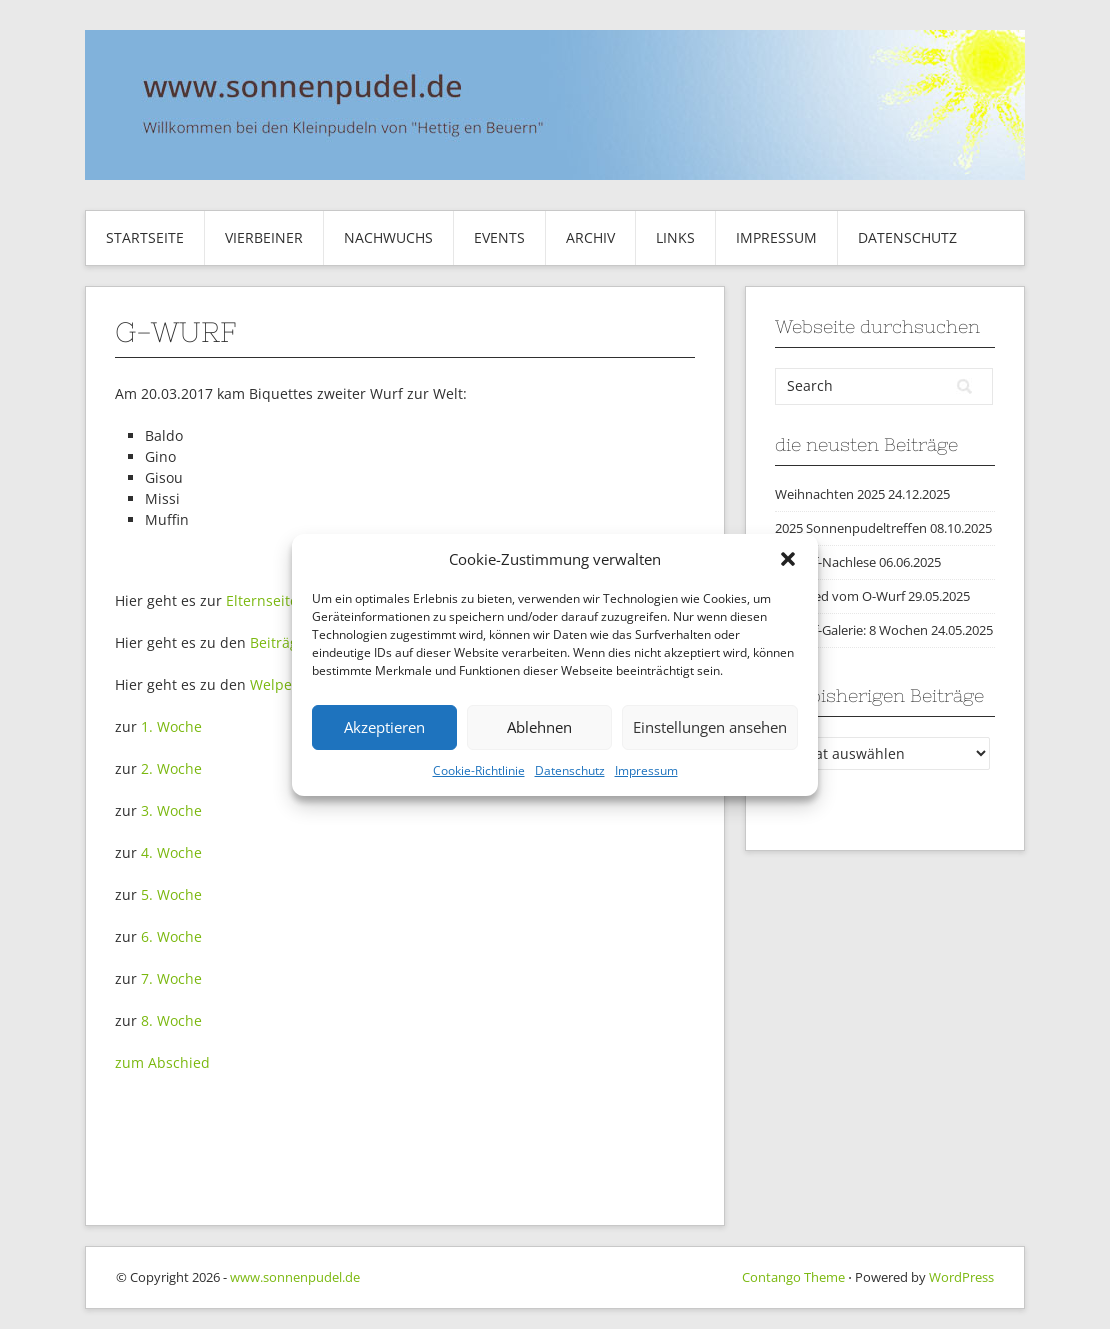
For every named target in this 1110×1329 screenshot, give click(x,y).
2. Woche (171, 768)
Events (499, 237)
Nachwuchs (388, 237)
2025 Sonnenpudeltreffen (851, 528)
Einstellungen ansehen (710, 727)
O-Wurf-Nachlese (825, 562)
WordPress (961, 1277)
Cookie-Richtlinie (479, 770)
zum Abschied (162, 1062)
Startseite (145, 237)
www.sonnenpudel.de (295, 1277)
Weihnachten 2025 (830, 494)
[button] (788, 559)
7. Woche (171, 978)
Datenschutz (570, 770)
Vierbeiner (264, 237)
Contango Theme (793, 1277)
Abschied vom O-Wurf (840, 596)
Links (675, 237)
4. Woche (171, 852)
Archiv (590, 237)
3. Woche (171, 810)
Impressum (646, 770)
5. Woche (171, 894)
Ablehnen (539, 727)
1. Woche (171, 726)
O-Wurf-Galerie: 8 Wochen (851, 630)
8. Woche (171, 1020)
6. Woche (171, 936)
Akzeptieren (384, 727)
